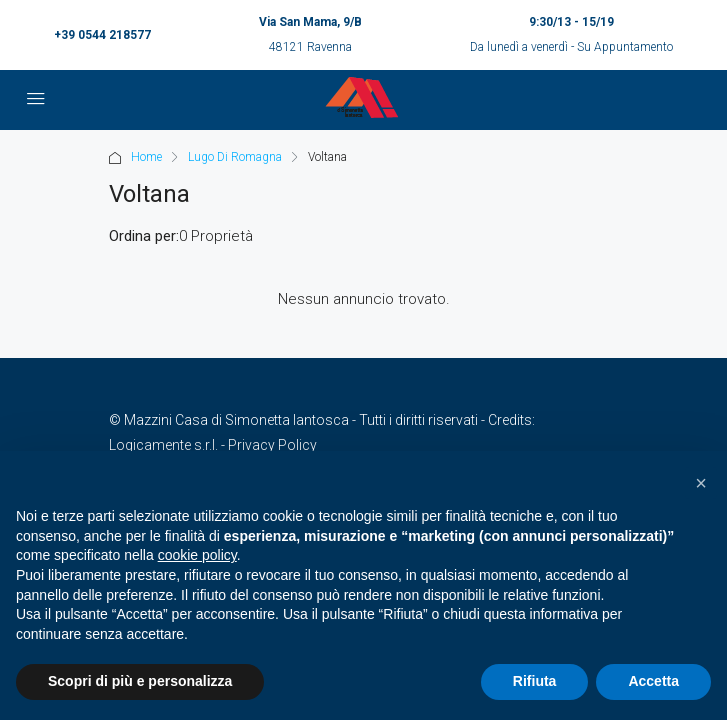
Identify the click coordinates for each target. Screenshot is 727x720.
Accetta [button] (653, 681)
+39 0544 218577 (102, 35)
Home (146, 157)
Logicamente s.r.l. (163, 445)
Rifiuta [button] (535, 681)
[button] (701, 483)
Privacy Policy (272, 445)
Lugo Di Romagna (235, 157)
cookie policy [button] (197, 555)
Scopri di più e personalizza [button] (140, 681)
